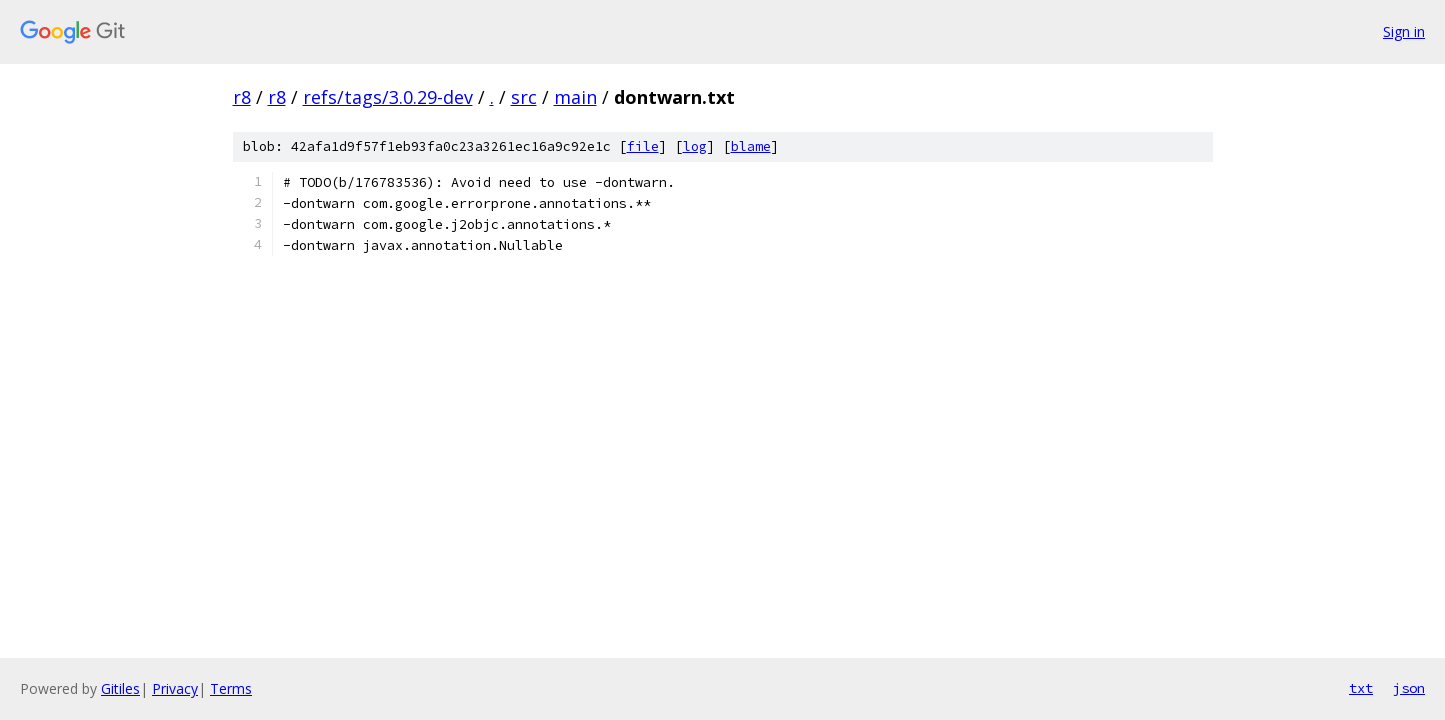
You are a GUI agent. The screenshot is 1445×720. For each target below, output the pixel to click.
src (524, 97)
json (1409, 688)
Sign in (1404, 31)
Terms (231, 688)
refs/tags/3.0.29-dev (388, 97)
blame (751, 146)
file (643, 146)
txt (1361, 688)
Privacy (175, 688)
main (575, 97)
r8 (242, 97)
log (695, 146)
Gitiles (120, 688)
